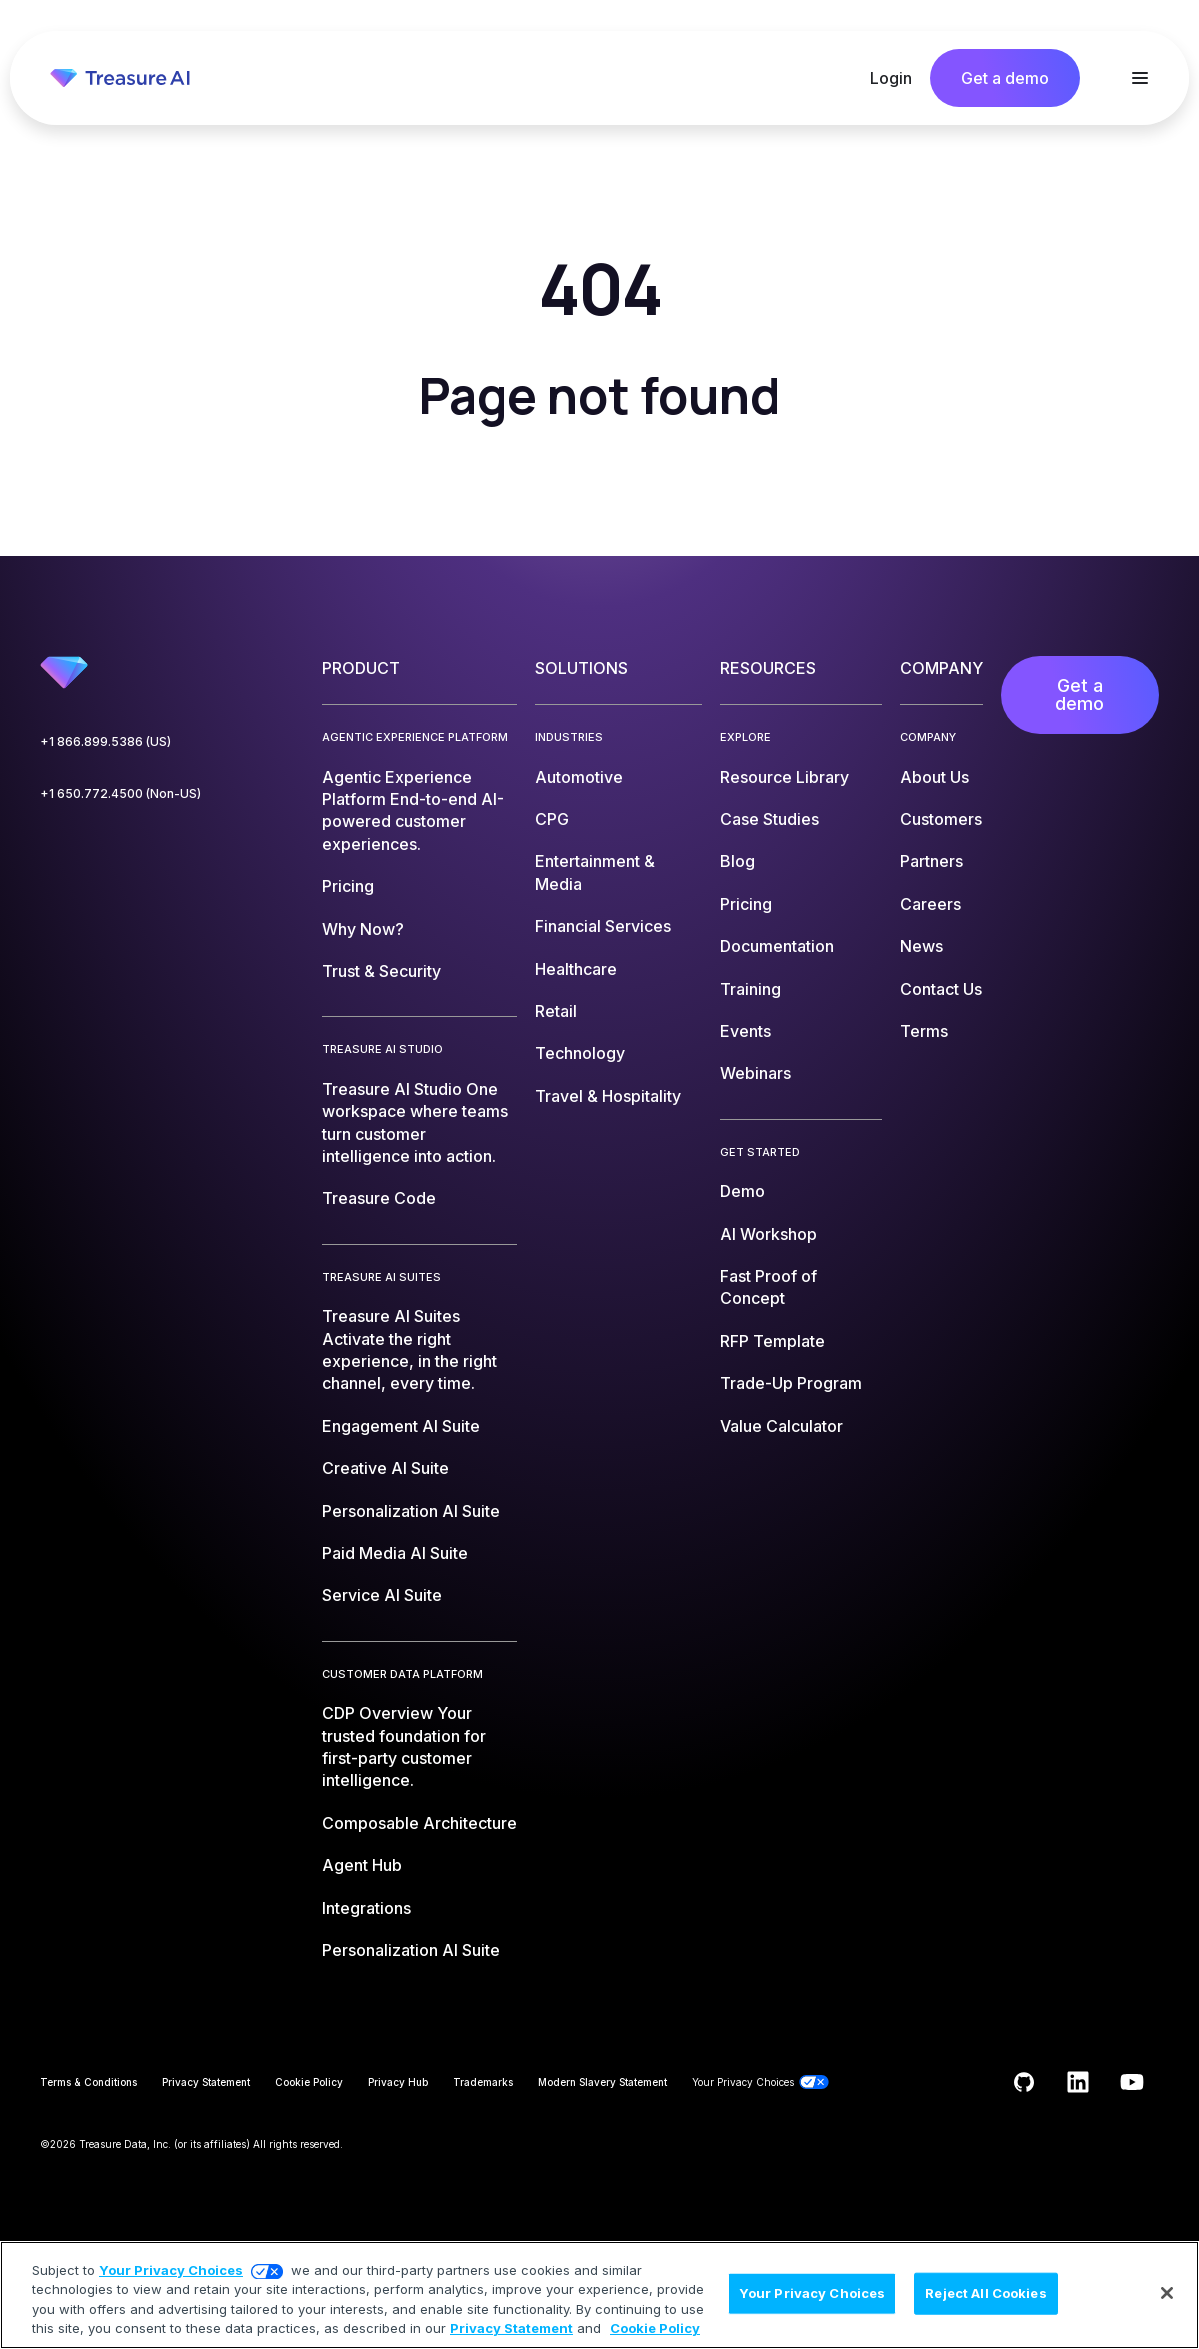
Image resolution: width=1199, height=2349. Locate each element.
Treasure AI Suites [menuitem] (409, 1349)
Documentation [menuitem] (777, 946)
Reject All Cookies (985, 2293)
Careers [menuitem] (930, 904)
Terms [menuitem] (924, 1031)
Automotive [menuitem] (579, 777)
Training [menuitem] (750, 989)
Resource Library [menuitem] (784, 777)
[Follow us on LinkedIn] (1078, 2082)
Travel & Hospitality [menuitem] (608, 1096)
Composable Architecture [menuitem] (419, 1823)
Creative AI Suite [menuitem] (385, 1468)
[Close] (1167, 2293)
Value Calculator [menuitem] (781, 1426)
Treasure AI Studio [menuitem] (415, 1122)
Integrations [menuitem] (366, 1908)
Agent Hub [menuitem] (362, 1865)
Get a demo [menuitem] (1079, 694)
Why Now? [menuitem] (363, 929)
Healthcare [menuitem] (576, 969)
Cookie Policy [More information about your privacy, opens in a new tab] (655, 2328)
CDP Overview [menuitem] (404, 1746)
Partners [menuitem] (931, 861)
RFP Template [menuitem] (772, 1341)
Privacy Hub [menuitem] (398, 2082)
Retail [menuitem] (556, 1011)
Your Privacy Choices (171, 2270)
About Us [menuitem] (934, 777)
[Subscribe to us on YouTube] (1132, 2082)
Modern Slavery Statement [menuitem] (602, 2082)
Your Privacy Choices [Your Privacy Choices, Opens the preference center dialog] (812, 2293)
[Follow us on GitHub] (1024, 2082)
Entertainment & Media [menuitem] (595, 872)
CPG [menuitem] (552, 819)
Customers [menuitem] (941, 819)
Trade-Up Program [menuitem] (791, 1383)
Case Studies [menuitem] (769, 819)
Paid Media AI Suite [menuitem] (395, 1553)
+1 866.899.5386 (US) (105, 741)
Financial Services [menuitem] (603, 926)
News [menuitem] (921, 946)
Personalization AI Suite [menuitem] (411, 1511)
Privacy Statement (511, 2328)
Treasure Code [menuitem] (379, 1198)
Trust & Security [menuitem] (381, 971)
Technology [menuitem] (580, 1053)
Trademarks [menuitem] (483, 2082)
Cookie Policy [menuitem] (309, 2082)
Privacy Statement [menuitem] (206, 2082)
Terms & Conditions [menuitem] (88, 2082)
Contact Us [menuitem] (941, 989)
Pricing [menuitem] (348, 886)
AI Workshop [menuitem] (768, 1234)
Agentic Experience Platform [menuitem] (413, 810)
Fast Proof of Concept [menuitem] (768, 1287)
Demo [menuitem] (742, 1191)
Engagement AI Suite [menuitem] (401, 1426)
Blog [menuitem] (737, 861)
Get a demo (1005, 78)
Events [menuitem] (745, 1031)
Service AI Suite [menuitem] (382, 1595)
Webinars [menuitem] (755, 1073)
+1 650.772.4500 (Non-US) (120, 793)
